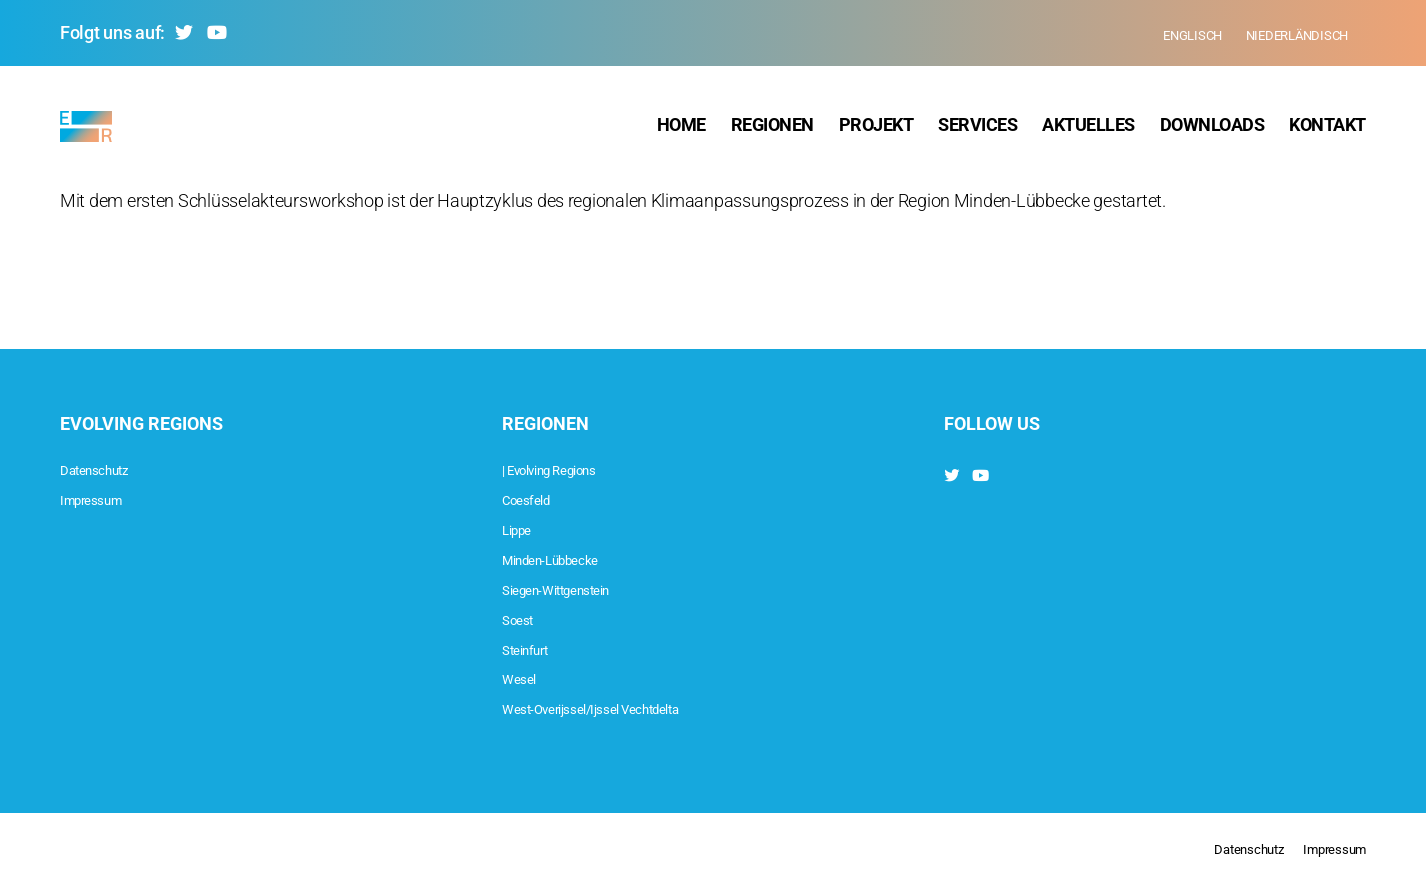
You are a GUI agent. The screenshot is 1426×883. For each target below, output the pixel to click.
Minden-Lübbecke (568, 558)
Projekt (876, 129)
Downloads (1212, 129)
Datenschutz (107, 468)
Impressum (102, 498)
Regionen (772, 129)
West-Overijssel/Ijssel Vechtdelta (621, 707)
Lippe (522, 528)
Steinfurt (533, 648)
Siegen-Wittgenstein (576, 588)
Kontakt (1327, 129)
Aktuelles (1088, 129)
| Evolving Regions (567, 468)
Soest (523, 618)
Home (681, 129)
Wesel (525, 677)
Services (977, 129)
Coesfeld (535, 498)
